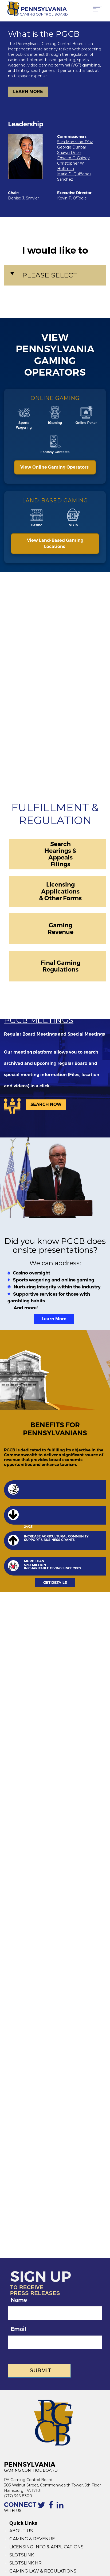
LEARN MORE (28, 91)
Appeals (60, 857)
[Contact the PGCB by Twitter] (42, 2508)
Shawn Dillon (69, 152)
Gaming (60, 925)
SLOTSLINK (21, 2555)
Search (60, 844)
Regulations (60, 969)
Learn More (54, 1318)
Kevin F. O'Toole (72, 198)
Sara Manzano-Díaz (75, 141)
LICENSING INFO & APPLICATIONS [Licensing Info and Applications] (46, 2546)
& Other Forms (60, 898)
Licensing (60, 884)
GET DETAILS (55, 1582)
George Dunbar (71, 147)
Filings (60, 864)
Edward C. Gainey (73, 157)
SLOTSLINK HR (25, 2563)
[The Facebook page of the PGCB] (52, 2508)
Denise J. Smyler (23, 198)
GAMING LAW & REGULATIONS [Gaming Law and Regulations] (42, 2571)
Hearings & (60, 850)
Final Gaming (60, 962)
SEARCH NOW (45, 1104)
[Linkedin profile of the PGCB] (61, 2508)
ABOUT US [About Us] (21, 2530)
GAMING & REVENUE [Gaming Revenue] (32, 2538)
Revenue (60, 932)
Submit (41, 2370)
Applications (60, 891)
